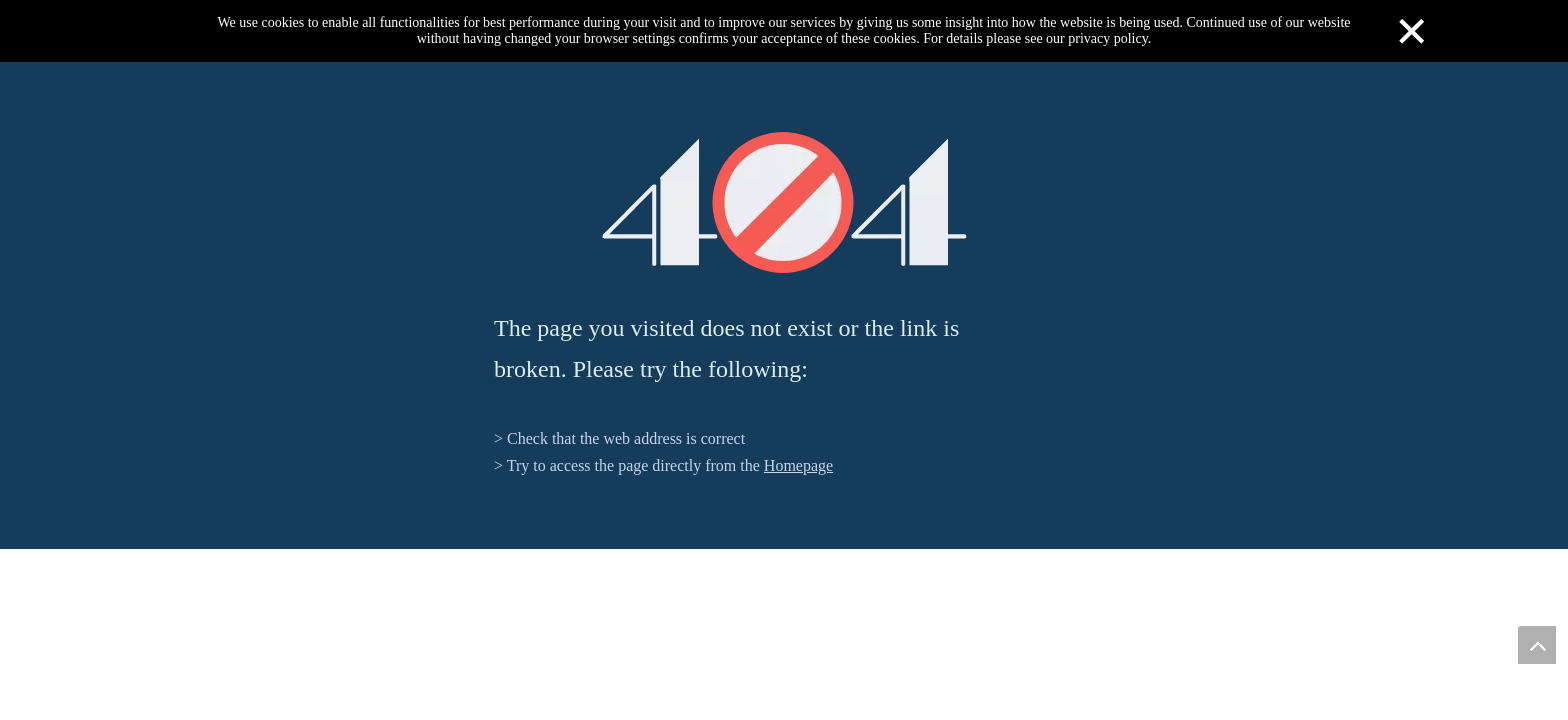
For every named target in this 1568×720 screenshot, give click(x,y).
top (1537, 645)
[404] (784, 202)
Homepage (798, 465)
